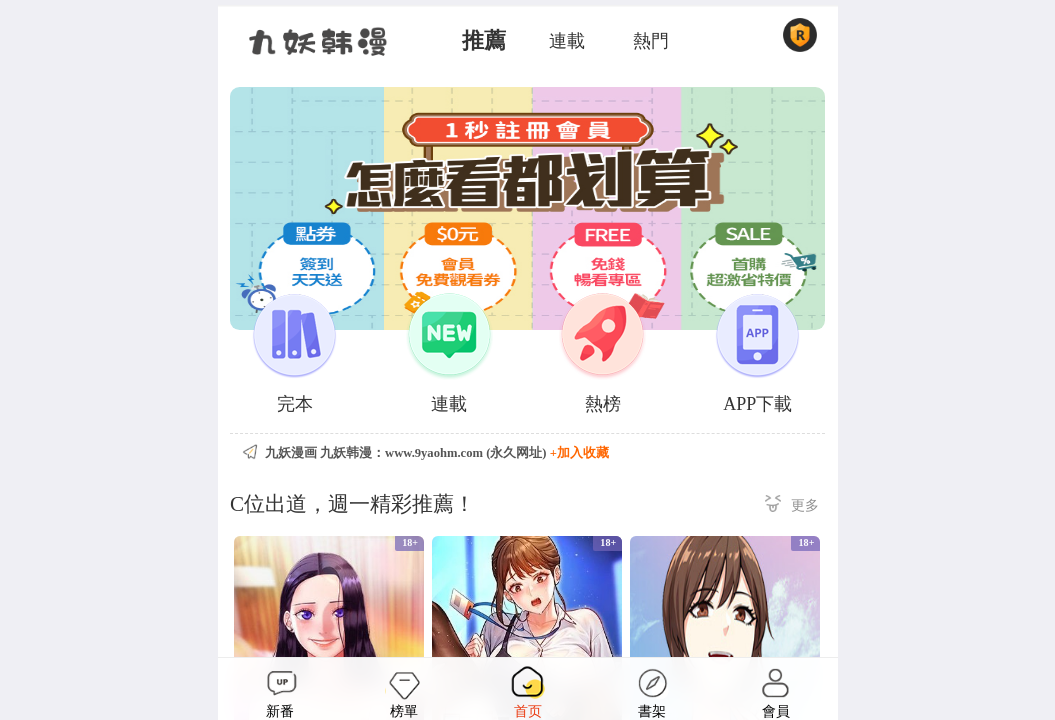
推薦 (484, 41)
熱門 (651, 41)
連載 (567, 41)
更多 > (792, 506)
